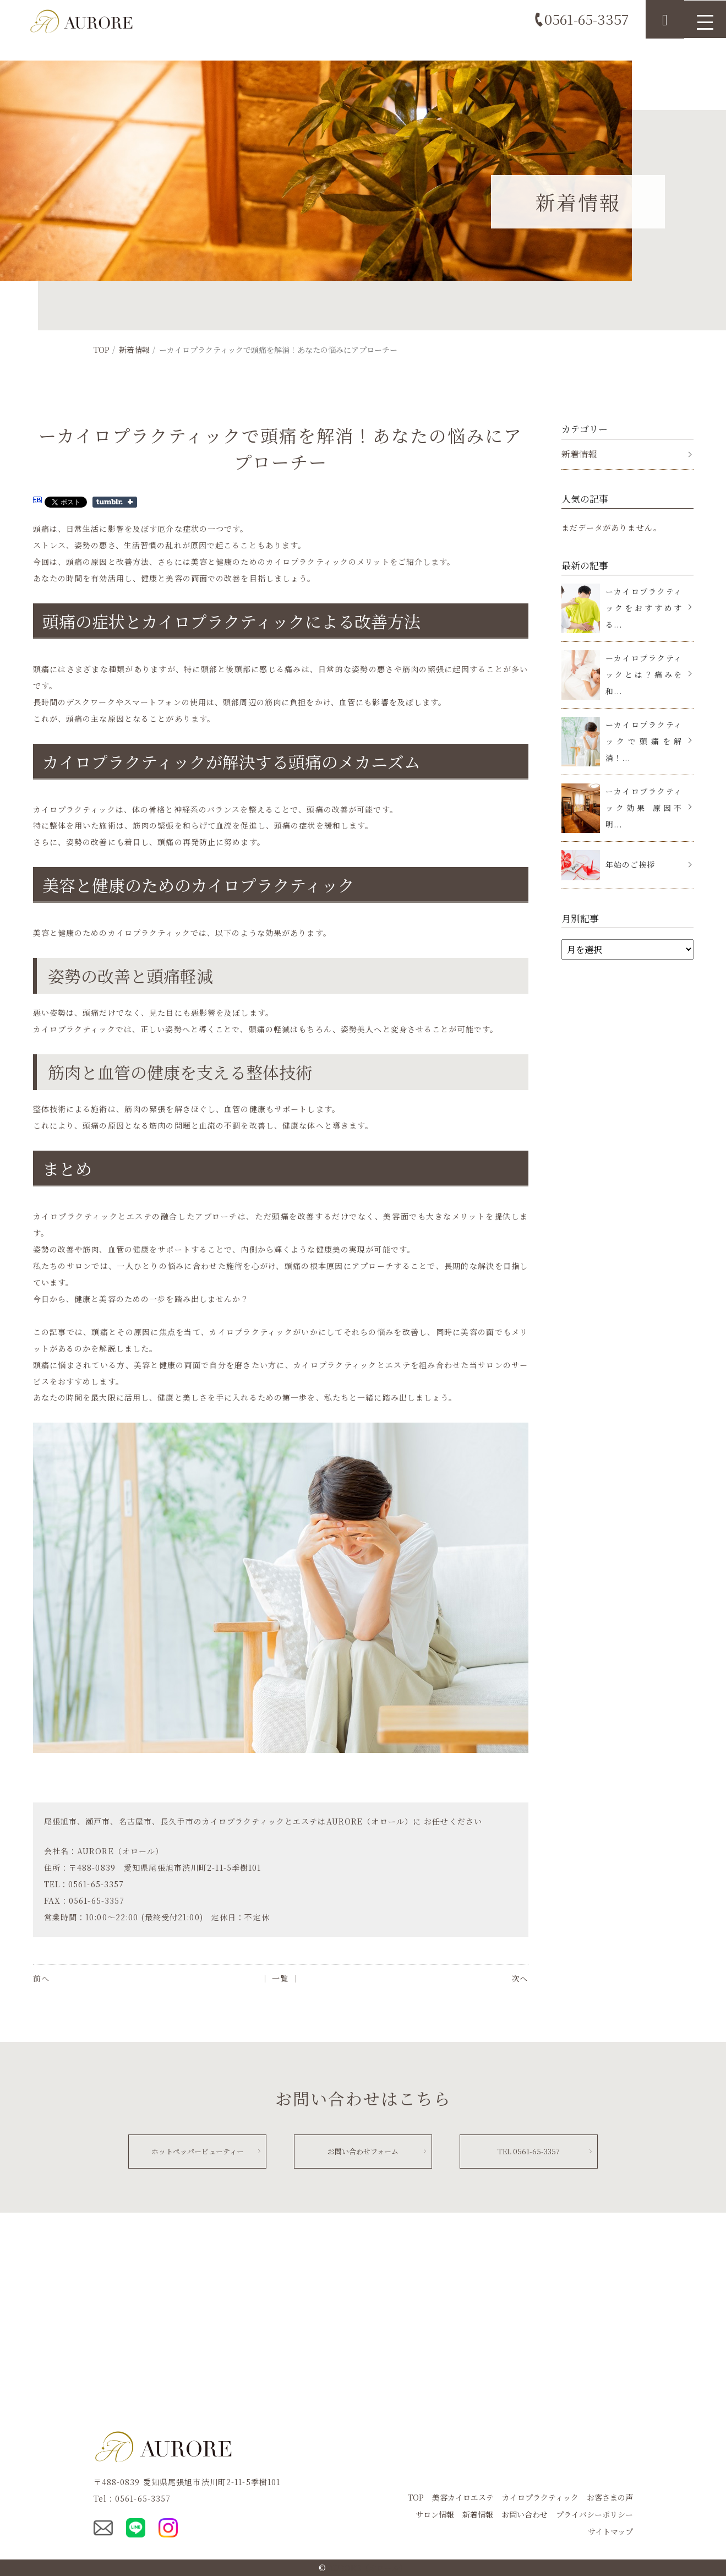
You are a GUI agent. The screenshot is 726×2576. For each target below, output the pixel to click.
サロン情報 (435, 2513)
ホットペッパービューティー (197, 2150)
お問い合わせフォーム (363, 2150)
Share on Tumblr (114, 502)
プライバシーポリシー (594, 2513)
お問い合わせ (524, 2513)
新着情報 (134, 349)
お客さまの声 (610, 2496)
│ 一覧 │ (280, 1978)
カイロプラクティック (540, 2496)
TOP (102, 349)
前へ (41, 1978)
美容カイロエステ (463, 2496)
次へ (519, 1978)
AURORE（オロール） (367, 2567)
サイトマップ (610, 2530)
